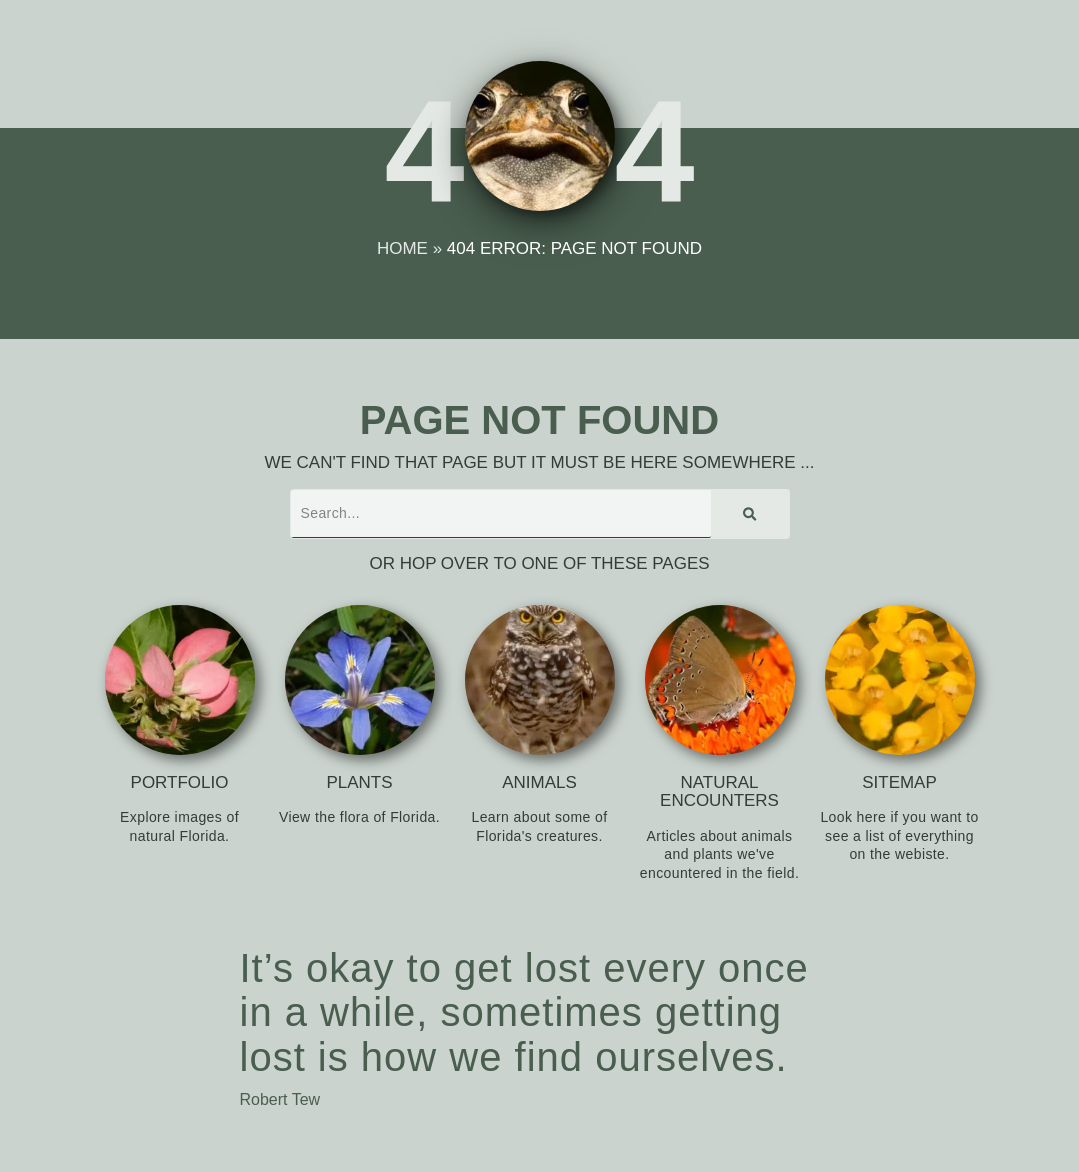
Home (402, 248)
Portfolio (180, 782)
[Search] (749, 514)
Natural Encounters (719, 792)
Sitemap (899, 782)
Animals (539, 782)
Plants (359, 782)
